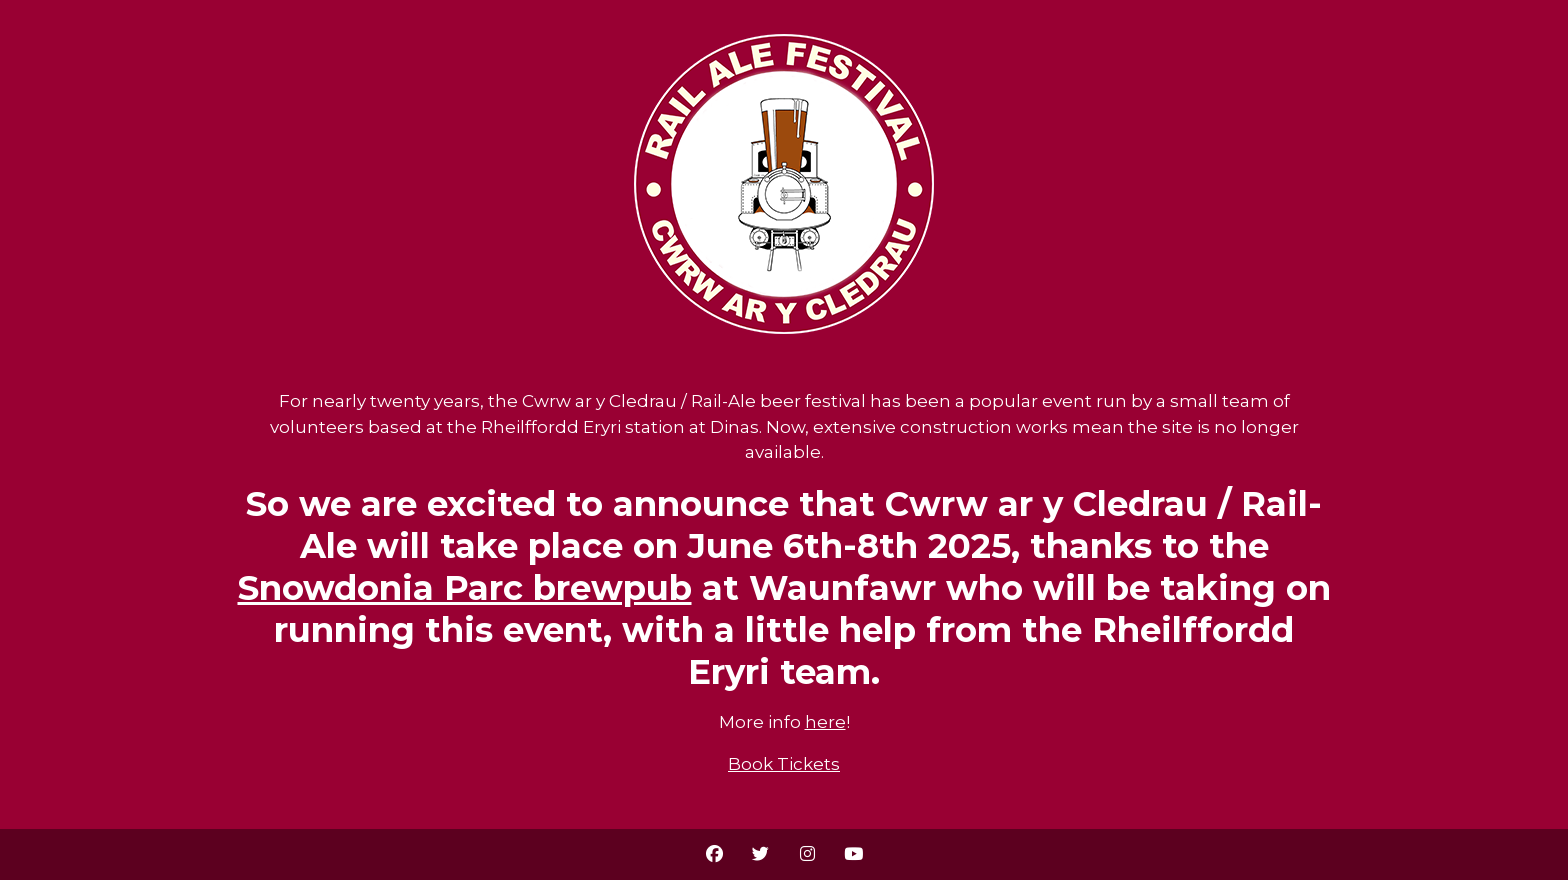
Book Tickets (784, 764)
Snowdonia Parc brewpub (465, 588)
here (825, 722)
